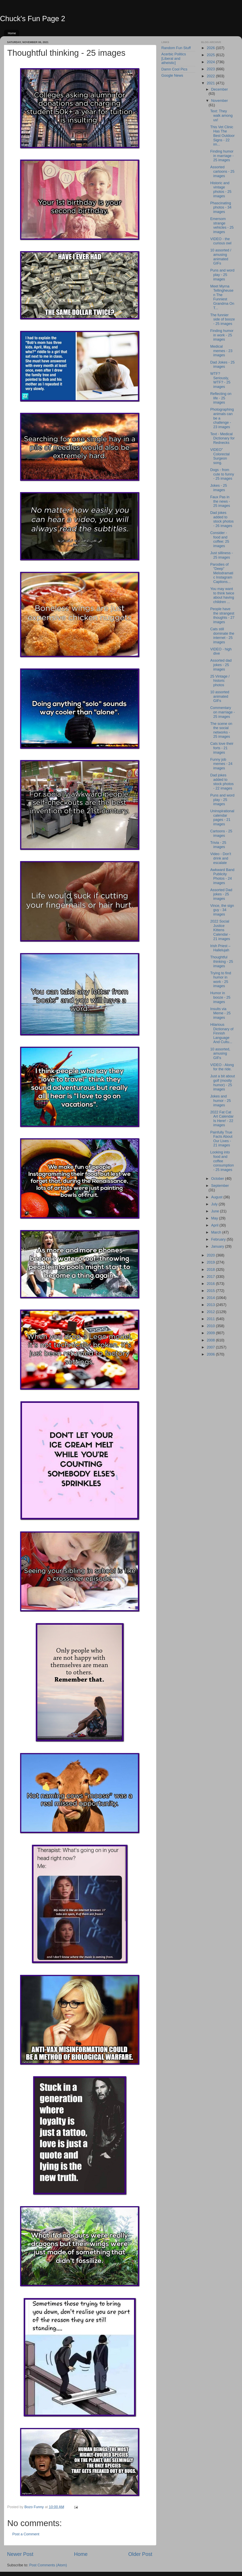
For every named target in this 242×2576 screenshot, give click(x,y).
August (217, 1197)
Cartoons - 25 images (221, 833)
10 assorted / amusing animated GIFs (220, 256)
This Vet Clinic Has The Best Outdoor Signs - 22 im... (222, 135)
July (215, 1204)
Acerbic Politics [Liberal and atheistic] (173, 58)
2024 (211, 62)
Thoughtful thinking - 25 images (221, 961)
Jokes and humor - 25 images (220, 1100)
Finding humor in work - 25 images (221, 335)
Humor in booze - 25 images (220, 997)
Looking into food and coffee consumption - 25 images (222, 1161)
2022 (211, 76)
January (218, 1246)
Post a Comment (25, 2534)
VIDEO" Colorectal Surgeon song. (219, 456)
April (215, 1225)
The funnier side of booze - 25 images (222, 319)
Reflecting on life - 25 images (220, 398)
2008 (211, 1340)
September (220, 1186)
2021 (211, 83)
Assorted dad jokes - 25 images (221, 664)
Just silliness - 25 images (221, 555)
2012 (211, 1312)
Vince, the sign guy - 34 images (222, 910)
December (219, 89)
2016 (211, 1284)
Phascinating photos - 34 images (220, 207)
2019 (211, 1262)
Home (12, 33)
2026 (211, 48)
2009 (211, 1333)
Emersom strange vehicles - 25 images (222, 225)
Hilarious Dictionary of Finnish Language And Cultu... (221, 1033)
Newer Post (20, 2554)
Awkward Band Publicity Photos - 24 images (222, 876)
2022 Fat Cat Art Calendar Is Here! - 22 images (222, 1118)
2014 (211, 1298)
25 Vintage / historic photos (219, 680)
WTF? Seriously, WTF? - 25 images (220, 380)
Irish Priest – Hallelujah (220, 948)
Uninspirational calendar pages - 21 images (222, 817)
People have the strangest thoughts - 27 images (222, 615)
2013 (211, 1305)
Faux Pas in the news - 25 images (220, 501)
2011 (211, 1319)
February (219, 1239)
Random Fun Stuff (176, 48)
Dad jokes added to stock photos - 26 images (222, 519)
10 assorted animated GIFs (219, 696)
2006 (211, 1354)
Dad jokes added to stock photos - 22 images (222, 781)
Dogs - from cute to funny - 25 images (222, 474)
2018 (211, 1270)
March (216, 1232)
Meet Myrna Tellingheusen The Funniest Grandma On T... (222, 297)
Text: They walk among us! (221, 115)
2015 (211, 1291)
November (219, 101)
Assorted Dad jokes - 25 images (221, 894)
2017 (211, 1277)
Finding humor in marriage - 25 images (222, 155)
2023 (211, 69)
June (215, 1211)
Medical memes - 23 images (221, 350)
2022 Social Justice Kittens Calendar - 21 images (220, 930)
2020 (211, 1255)
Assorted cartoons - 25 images (222, 171)
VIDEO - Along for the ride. (222, 1067)
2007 (211, 1347)
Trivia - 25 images (218, 845)
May (215, 1218)
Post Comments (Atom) (48, 2565)
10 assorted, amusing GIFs (220, 1053)
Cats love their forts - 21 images (221, 748)
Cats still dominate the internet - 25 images (222, 635)
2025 (211, 55)
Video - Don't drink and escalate (220, 858)
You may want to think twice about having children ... (222, 595)
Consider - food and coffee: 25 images (219, 539)
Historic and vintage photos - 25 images (220, 189)
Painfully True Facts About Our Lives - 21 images (221, 1138)
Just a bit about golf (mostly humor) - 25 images (222, 1082)
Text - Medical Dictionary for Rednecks (222, 438)
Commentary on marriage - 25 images (222, 712)
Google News (172, 75)
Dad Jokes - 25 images (222, 364)
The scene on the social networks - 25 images (221, 730)
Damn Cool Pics (174, 69)
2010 (211, 1326)
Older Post (140, 2554)
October (218, 1179)
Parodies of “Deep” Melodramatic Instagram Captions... (221, 573)
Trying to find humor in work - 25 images (220, 979)
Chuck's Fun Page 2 (32, 18)
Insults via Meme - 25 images (220, 1013)
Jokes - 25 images (218, 488)
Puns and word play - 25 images (222, 274)
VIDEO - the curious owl (220, 241)
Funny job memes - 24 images (221, 763)
